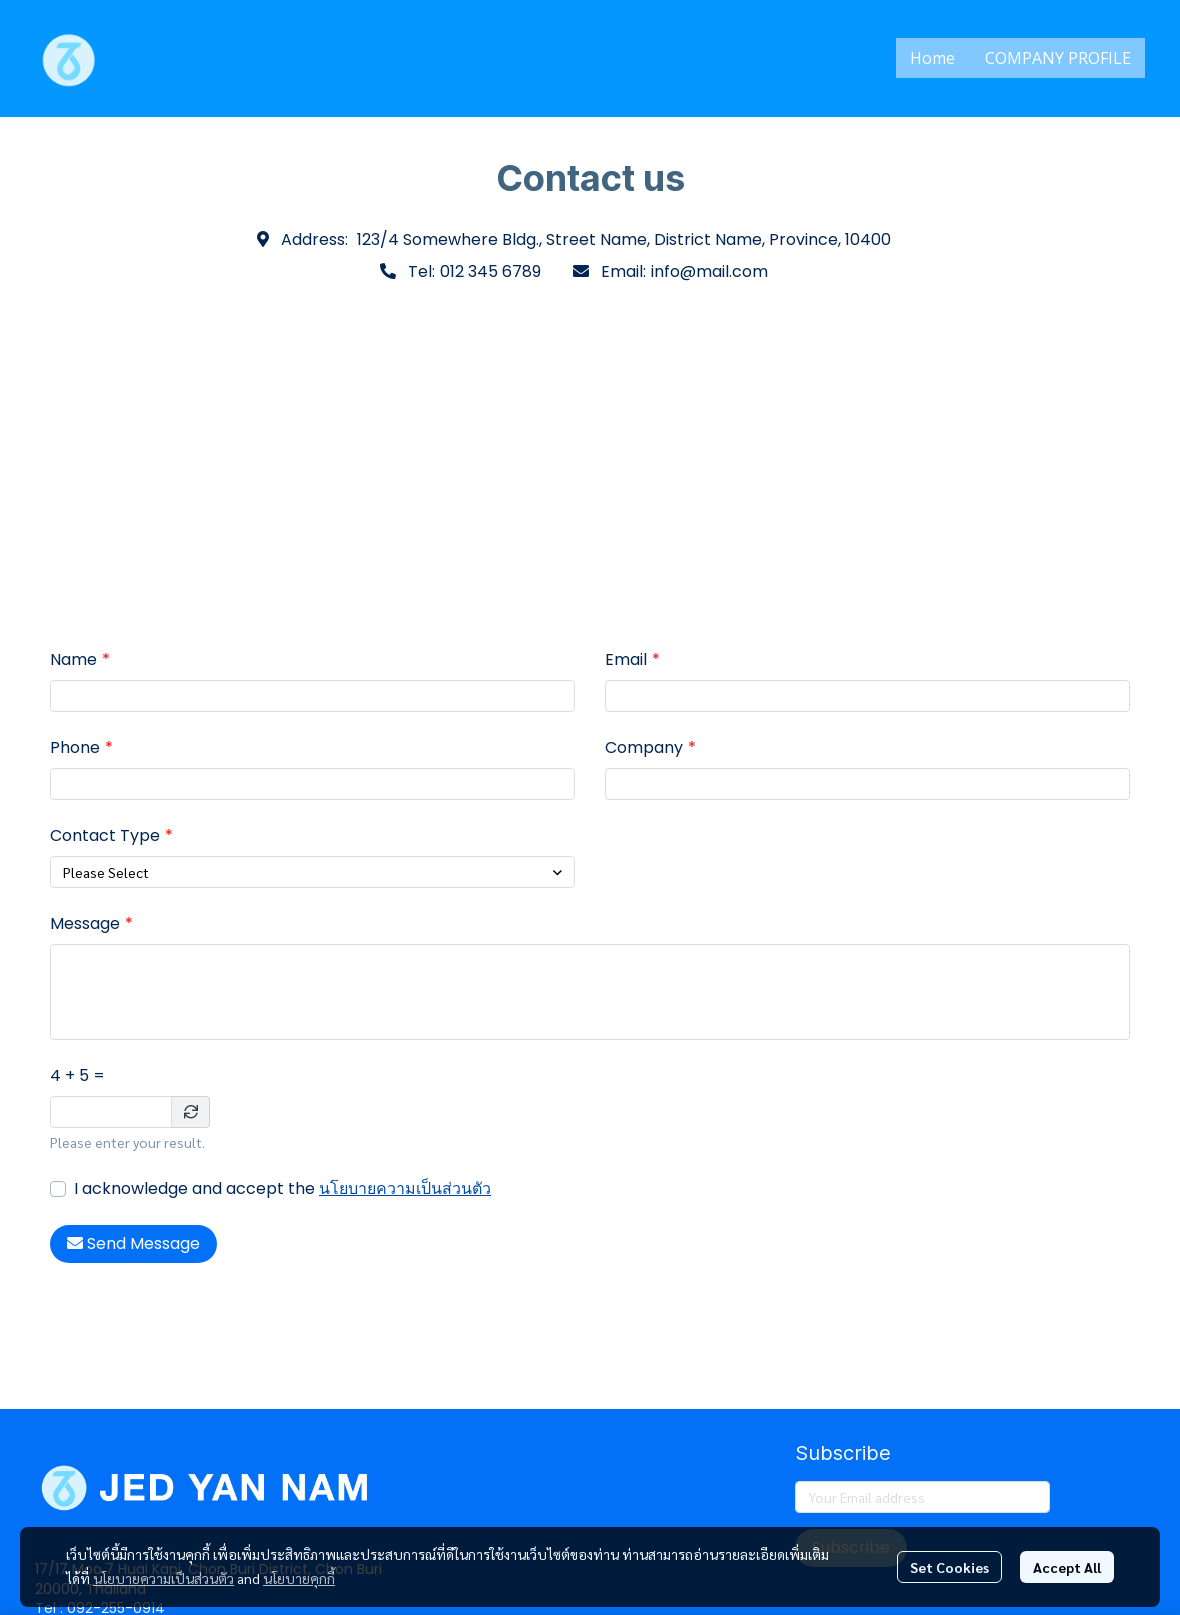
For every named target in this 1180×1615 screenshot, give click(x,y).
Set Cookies (949, 1567)
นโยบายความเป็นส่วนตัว (405, 1188)
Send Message (133, 1243)
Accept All (1067, 1567)
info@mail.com (709, 271)
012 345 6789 (490, 271)
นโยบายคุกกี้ (299, 1578)
